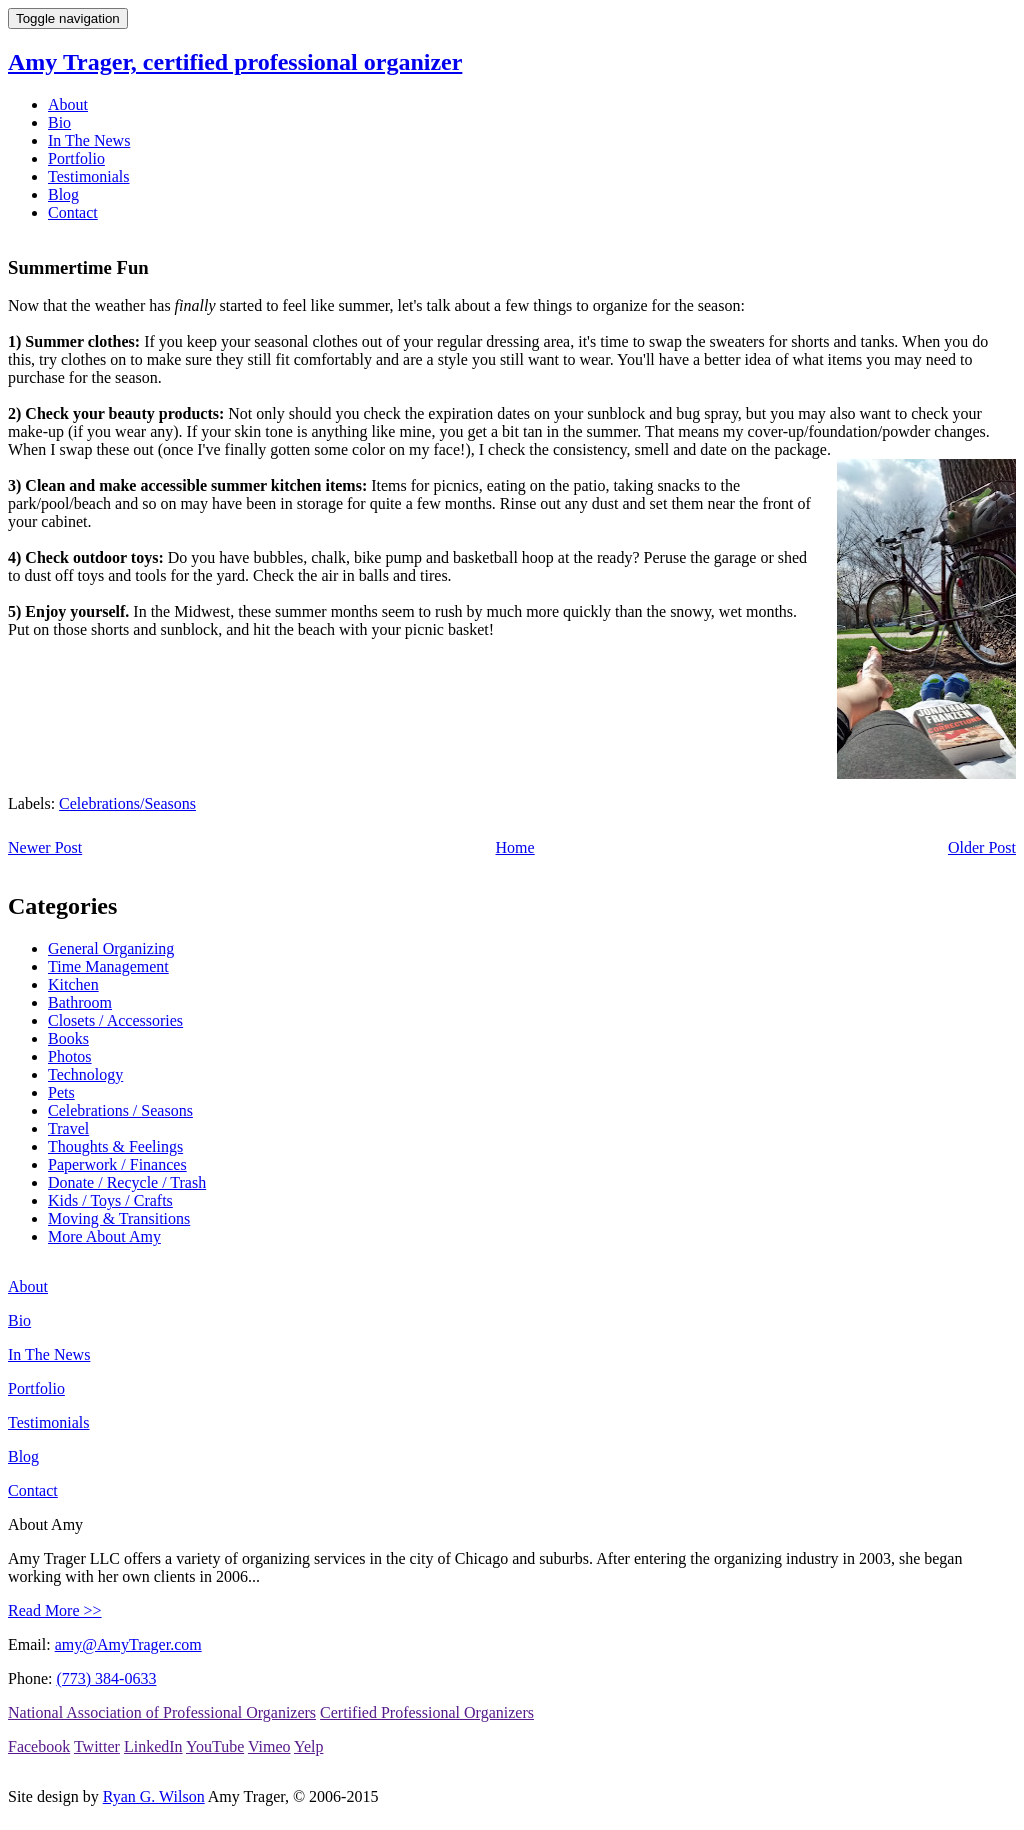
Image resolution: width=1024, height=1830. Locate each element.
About (68, 104)
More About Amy (104, 1236)
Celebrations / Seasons (120, 1110)
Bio (59, 122)
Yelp (309, 1746)
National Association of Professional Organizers (162, 1712)
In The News (89, 140)
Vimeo (269, 1746)
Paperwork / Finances (117, 1164)
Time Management (108, 966)
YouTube (215, 1746)
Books (68, 1038)
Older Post (982, 847)
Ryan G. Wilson (154, 1796)
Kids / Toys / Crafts (110, 1200)
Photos (70, 1056)
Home (515, 847)
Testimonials (89, 176)
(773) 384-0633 (106, 1678)
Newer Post (45, 847)
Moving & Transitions (119, 1218)
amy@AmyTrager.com (128, 1644)
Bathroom (80, 1002)
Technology (85, 1074)
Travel (68, 1128)
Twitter (97, 1746)
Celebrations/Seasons (127, 803)
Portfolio (76, 158)
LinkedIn (153, 1746)
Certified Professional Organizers (427, 1712)
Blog (63, 194)
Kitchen (73, 984)
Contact (73, 212)
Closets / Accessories (115, 1020)
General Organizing (111, 948)
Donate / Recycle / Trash (127, 1182)
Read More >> (55, 1610)
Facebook (39, 1746)
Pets (61, 1092)
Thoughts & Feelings (115, 1146)
